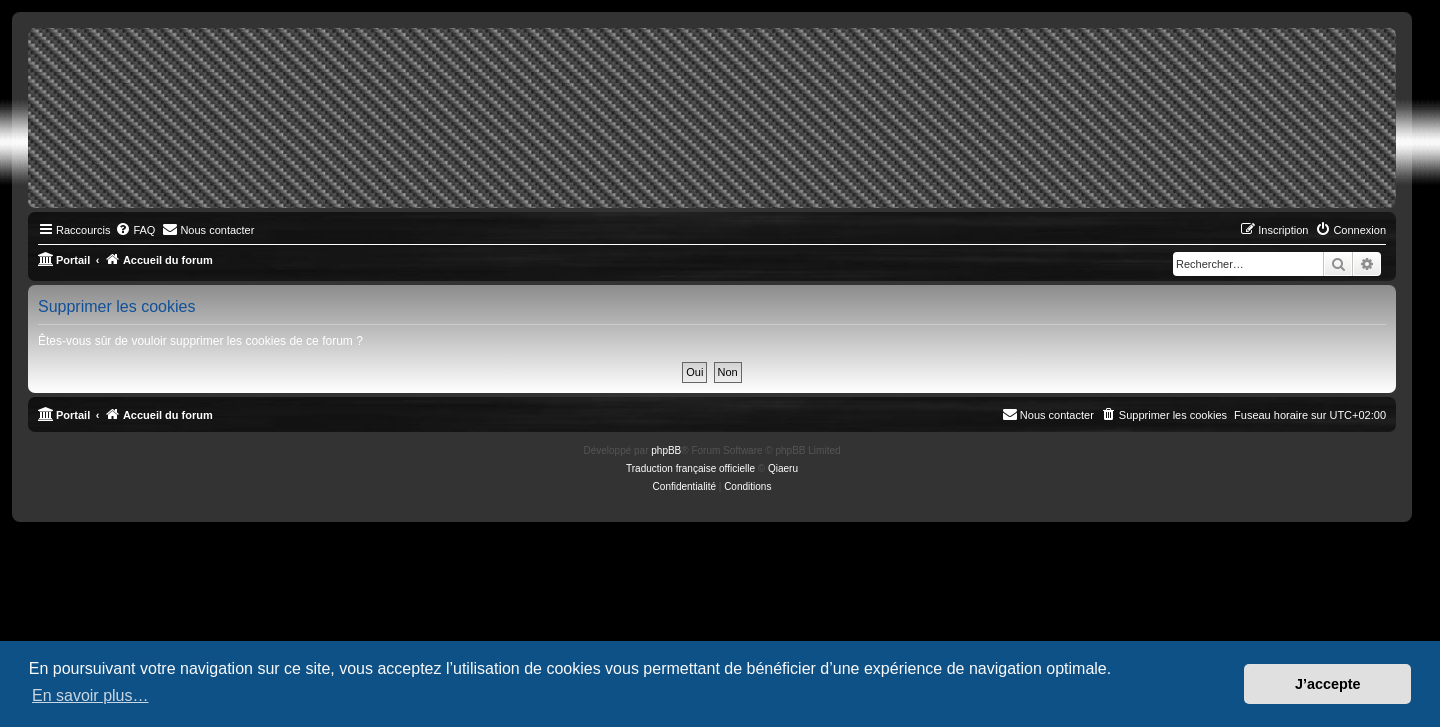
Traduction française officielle (690, 468)
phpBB (666, 450)
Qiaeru (783, 468)
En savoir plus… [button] (90, 695)
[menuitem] (135, 230)
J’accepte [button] (1328, 684)
